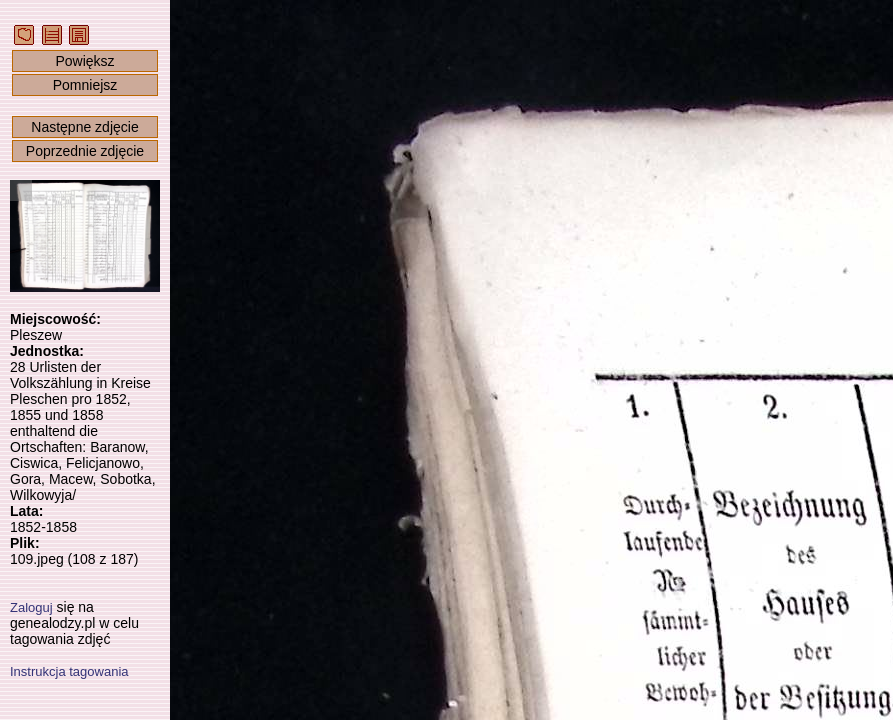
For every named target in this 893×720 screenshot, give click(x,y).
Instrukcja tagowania (69, 671)
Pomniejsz (85, 85)
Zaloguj (31, 607)
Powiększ (84, 61)
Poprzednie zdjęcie (85, 151)
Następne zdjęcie (84, 127)
